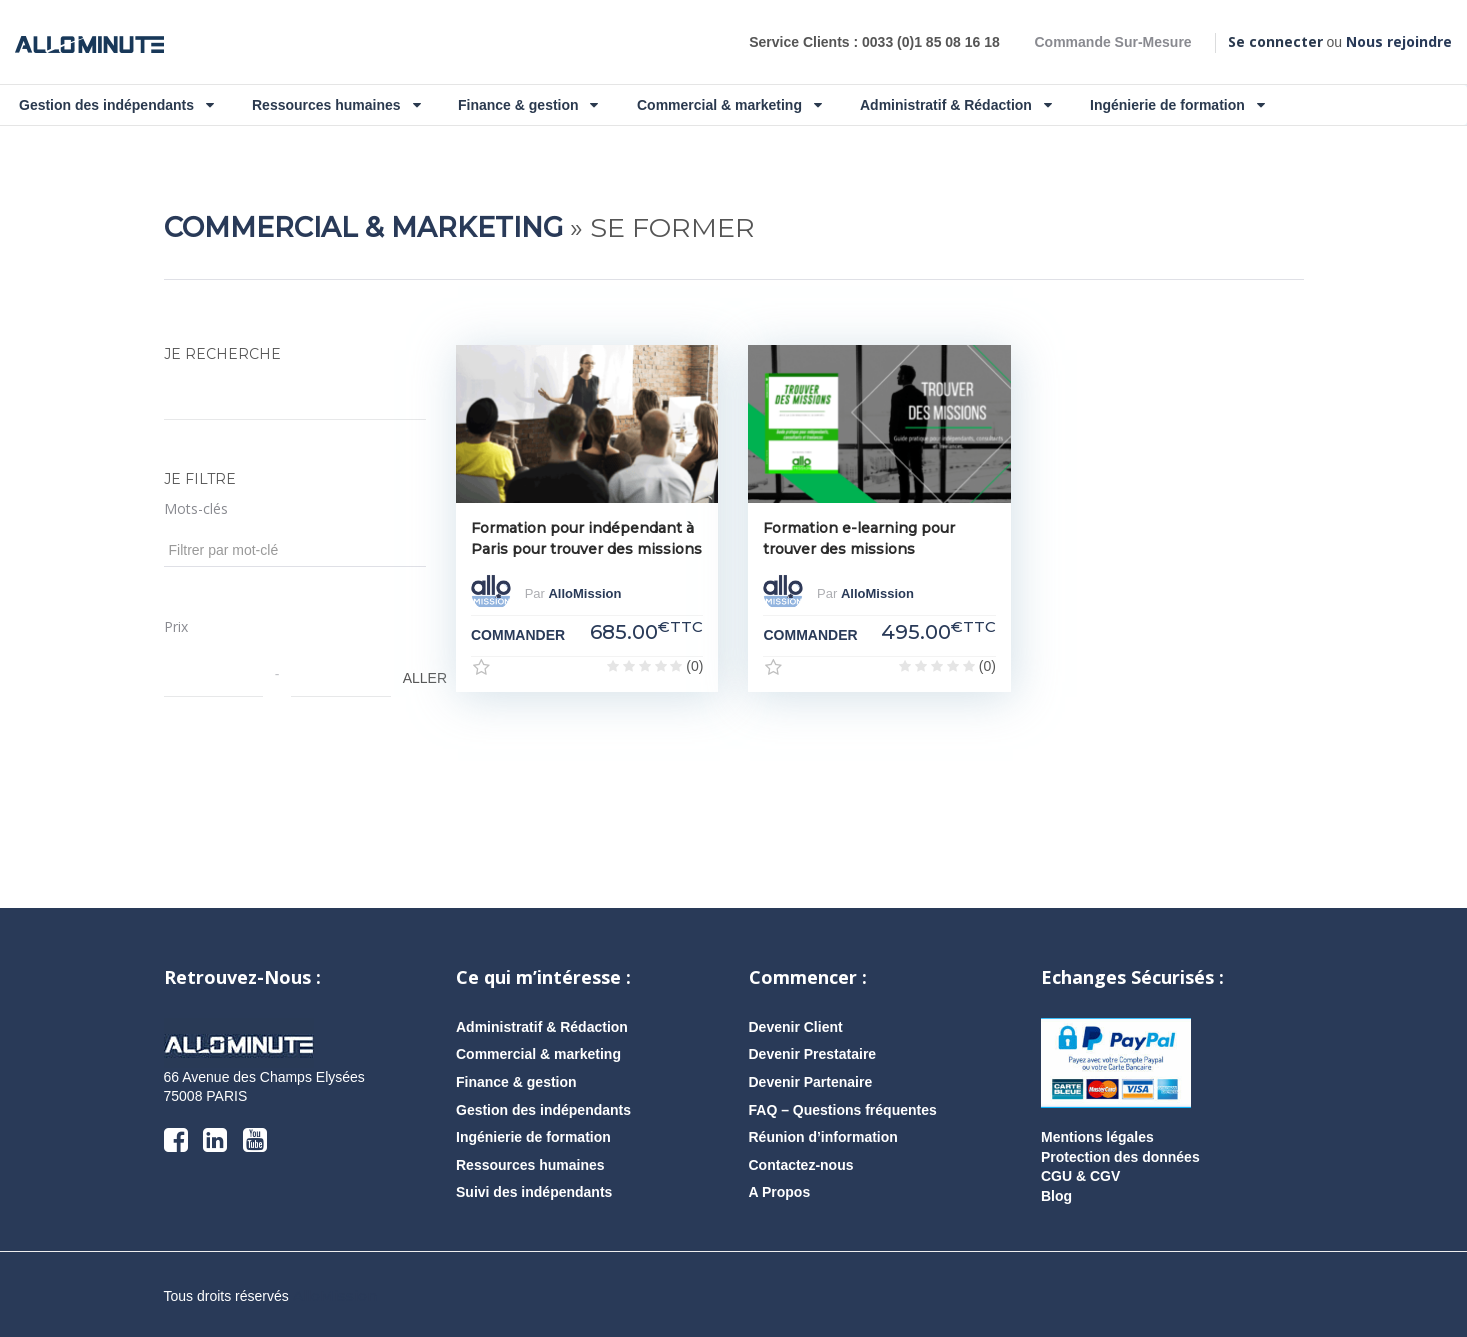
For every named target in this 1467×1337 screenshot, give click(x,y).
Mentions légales (1097, 1137)
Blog (1056, 1196)
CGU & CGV (1080, 1176)
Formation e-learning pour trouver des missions (859, 538)
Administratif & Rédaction (956, 105)
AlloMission (584, 594)
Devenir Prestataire (813, 1054)
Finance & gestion (528, 105)
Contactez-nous (801, 1165)
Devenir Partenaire (811, 1082)
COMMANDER (518, 635)
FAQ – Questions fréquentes (843, 1110)
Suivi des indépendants (534, 1192)
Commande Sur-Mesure (1112, 42)
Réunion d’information (823, 1137)
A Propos (780, 1192)
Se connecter (1275, 41)
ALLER (413, 678)
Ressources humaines (336, 105)
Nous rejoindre (1399, 41)
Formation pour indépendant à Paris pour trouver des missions (586, 538)
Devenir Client (796, 1027)
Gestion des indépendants (116, 105)
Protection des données (1120, 1157)
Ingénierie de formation (1177, 105)
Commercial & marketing (729, 105)
